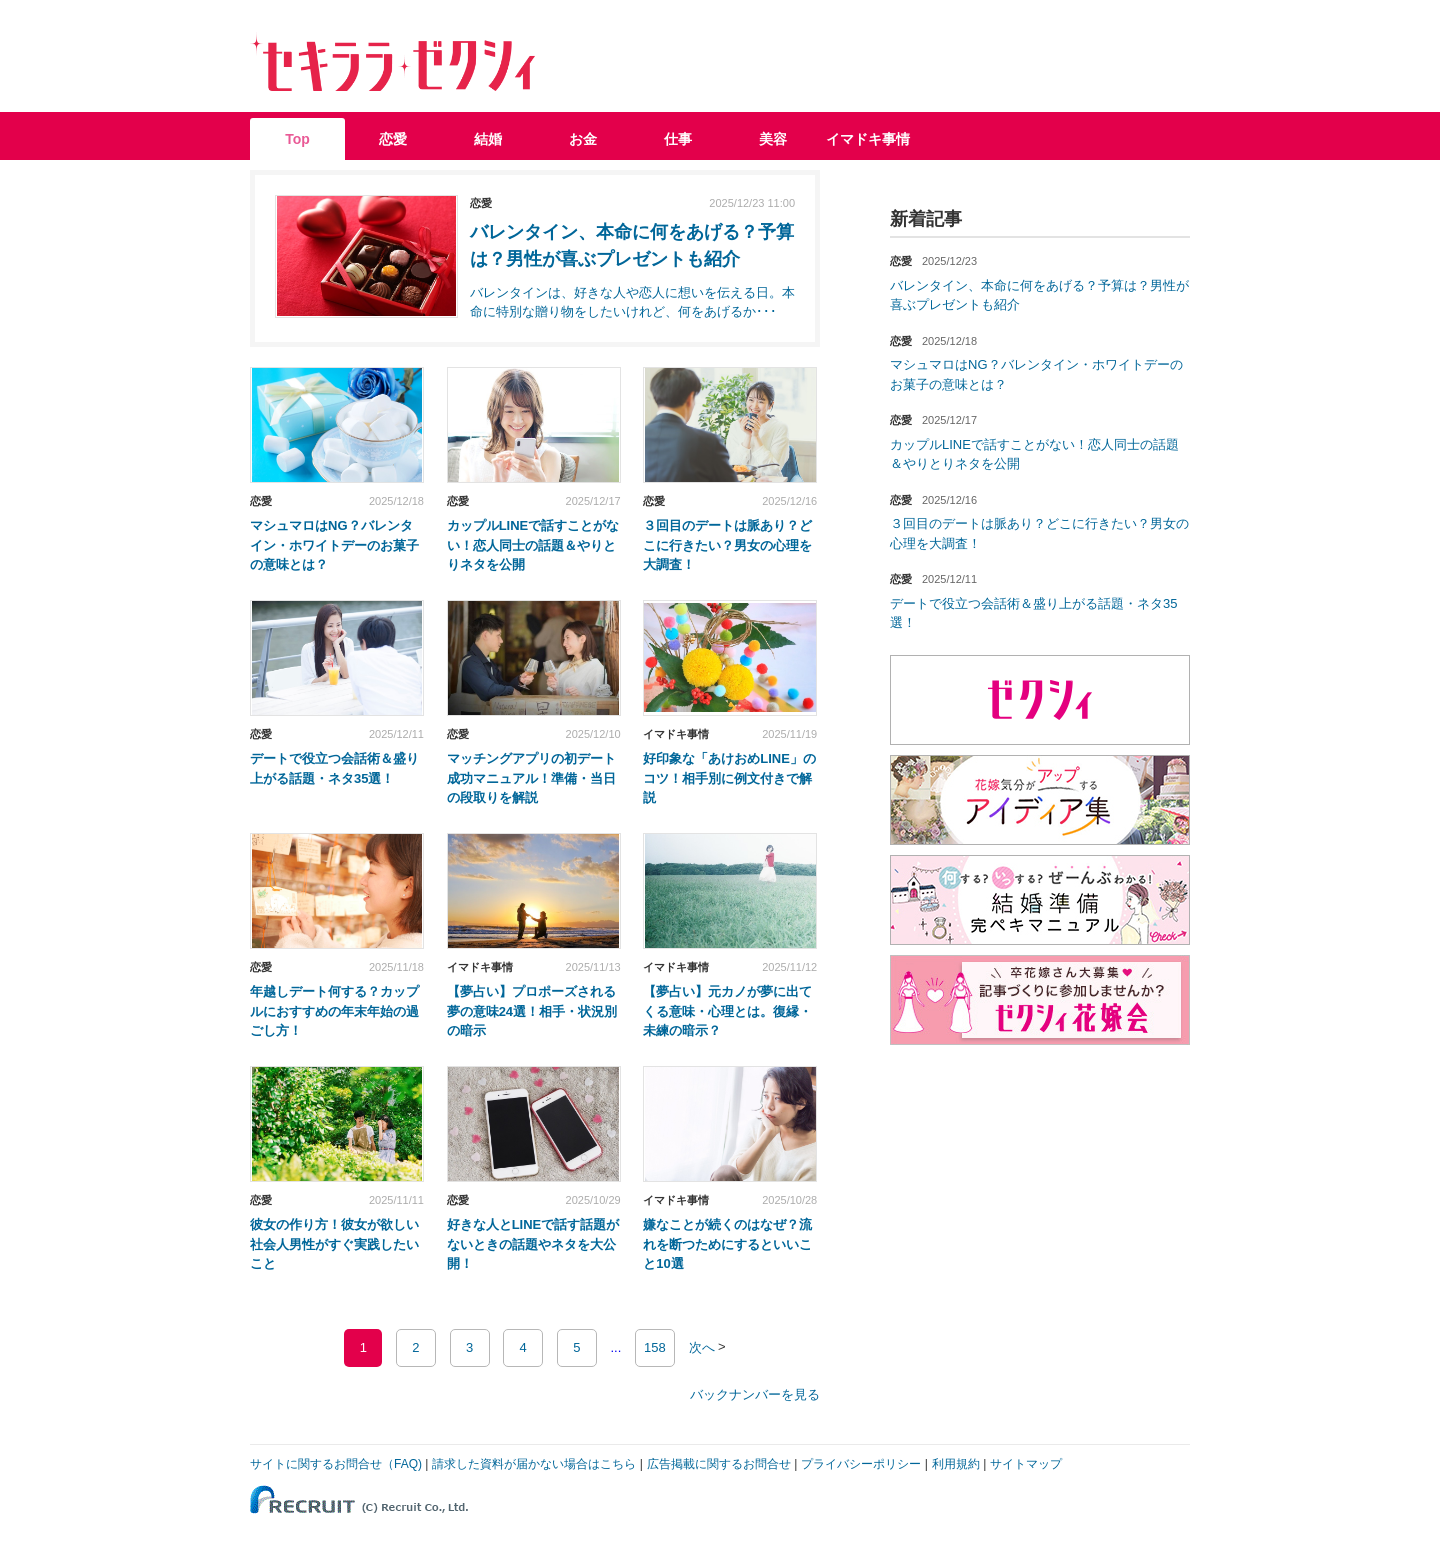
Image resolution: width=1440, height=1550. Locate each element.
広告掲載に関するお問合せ (719, 1464)
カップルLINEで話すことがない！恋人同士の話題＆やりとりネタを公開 (533, 545)
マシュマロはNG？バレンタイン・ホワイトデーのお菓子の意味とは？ (334, 545)
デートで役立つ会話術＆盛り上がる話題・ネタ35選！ (334, 768)
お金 (583, 139)
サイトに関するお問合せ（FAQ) (336, 1464)
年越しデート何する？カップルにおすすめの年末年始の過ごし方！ (334, 1011)
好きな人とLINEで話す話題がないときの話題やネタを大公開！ (533, 1244)
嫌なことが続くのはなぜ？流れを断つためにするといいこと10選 (727, 1244)
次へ (702, 1347)
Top (297, 139)
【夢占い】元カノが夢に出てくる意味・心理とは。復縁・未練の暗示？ (727, 1011)
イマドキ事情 (868, 139)
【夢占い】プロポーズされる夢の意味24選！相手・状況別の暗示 (532, 1011)
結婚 (488, 139)
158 (655, 1347)
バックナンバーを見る (755, 1394)
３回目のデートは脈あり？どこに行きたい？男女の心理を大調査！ (727, 545)
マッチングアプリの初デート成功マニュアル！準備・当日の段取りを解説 (531, 778)
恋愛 (393, 139)
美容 (773, 139)
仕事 (678, 139)
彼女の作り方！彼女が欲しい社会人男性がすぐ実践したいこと (334, 1244)
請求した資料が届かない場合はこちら (534, 1464)
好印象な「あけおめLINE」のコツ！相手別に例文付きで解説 (729, 778)
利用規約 (956, 1464)
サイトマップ (1026, 1464)
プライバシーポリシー (861, 1464)
